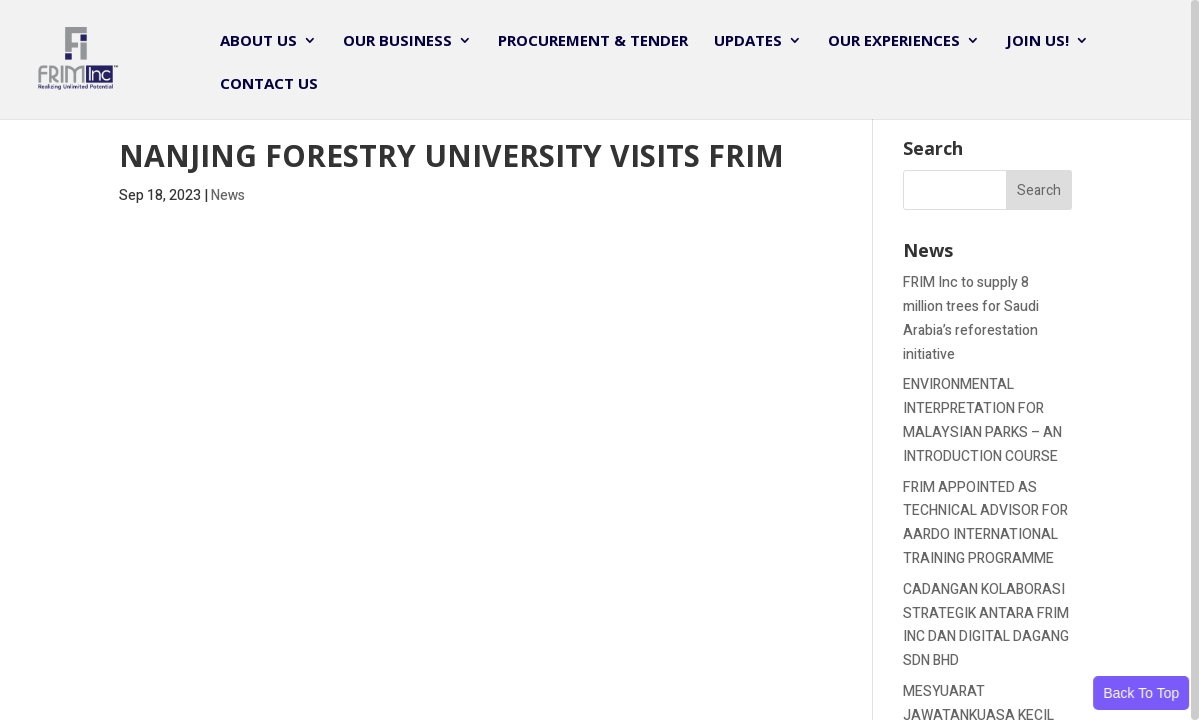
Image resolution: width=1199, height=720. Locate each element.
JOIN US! (1037, 41)
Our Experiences (894, 41)
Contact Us (269, 84)
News (228, 195)
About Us (258, 41)
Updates (748, 41)
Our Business (397, 41)
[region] (599, 360)
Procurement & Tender (593, 41)
